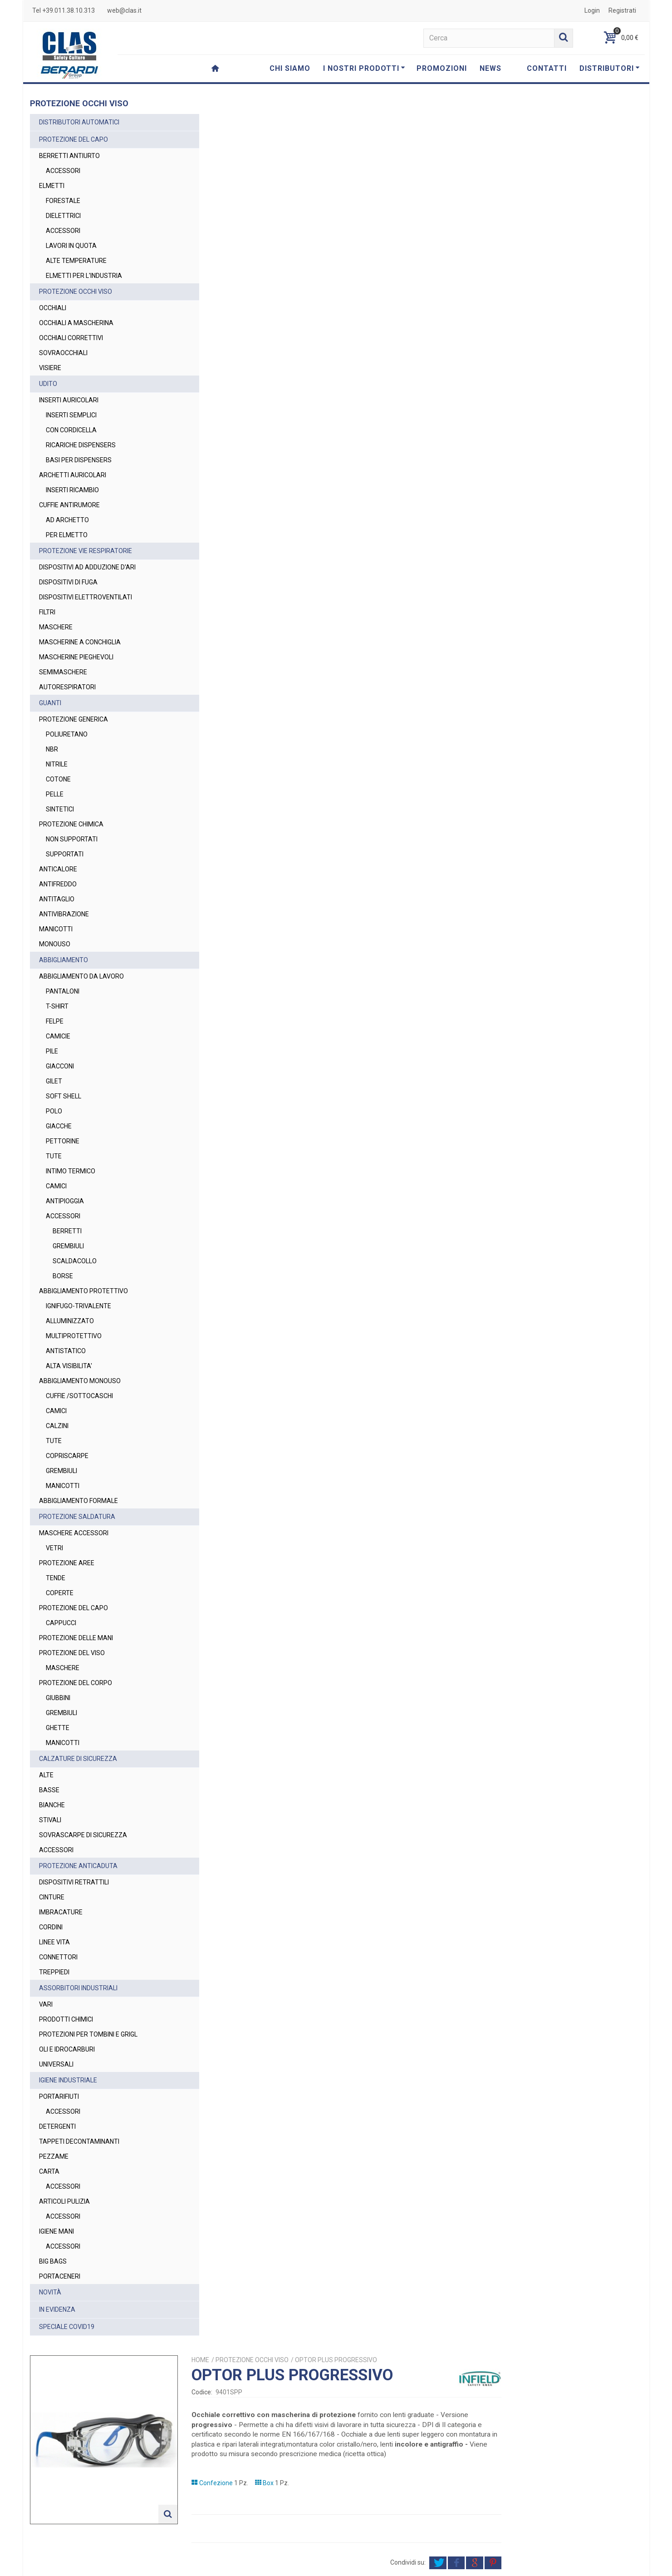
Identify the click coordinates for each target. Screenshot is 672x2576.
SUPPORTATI (64, 854)
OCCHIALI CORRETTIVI (71, 337)
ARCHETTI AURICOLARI (72, 475)
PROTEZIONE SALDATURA (77, 1516)
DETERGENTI (57, 2126)
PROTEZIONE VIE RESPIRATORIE (85, 550)
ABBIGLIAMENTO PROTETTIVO (83, 1291)
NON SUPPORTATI (72, 839)
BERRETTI (67, 1231)
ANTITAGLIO (56, 899)
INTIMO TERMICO (70, 1171)
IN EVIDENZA (57, 2309)
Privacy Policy (469, 2528)
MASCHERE (56, 627)
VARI (46, 2004)
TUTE (54, 1156)
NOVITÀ (50, 2292)
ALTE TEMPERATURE (76, 260)
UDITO (48, 383)
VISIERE (50, 367)
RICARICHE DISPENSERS (81, 445)
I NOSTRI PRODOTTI (364, 68)
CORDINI (51, 1927)
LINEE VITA (54, 1942)
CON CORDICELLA (71, 430)
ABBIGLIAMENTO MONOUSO (80, 1380)
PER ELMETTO (67, 535)
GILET (54, 1081)
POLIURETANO (67, 734)
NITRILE (57, 764)
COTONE (58, 779)
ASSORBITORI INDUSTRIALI (78, 1988)
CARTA (49, 2171)
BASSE (49, 1790)
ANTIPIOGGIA (65, 1201)
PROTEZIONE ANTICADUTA (78, 1865)
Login (592, 10)
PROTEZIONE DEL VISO (72, 1652)
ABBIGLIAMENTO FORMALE (78, 1500)
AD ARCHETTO (67, 520)
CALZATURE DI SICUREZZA (78, 1758)
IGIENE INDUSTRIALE (68, 2080)
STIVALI (50, 1820)
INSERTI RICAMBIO (72, 490)
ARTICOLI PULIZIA (64, 2201)
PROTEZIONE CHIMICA (71, 824)
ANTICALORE (58, 869)
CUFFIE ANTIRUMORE (69, 505)
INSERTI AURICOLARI (68, 400)
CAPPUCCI (61, 1623)
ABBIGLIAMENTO (63, 960)
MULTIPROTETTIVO (74, 1336)
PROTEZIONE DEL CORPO (75, 1682)
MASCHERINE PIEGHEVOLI (76, 657)
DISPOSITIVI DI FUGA (68, 582)
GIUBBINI (58, 1697)
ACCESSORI (63, 170)
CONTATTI (547, 68)
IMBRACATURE (61, 1912)
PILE (52, 1051)
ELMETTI (51, 185)
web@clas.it (124, 10)
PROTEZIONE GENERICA (73, 719)
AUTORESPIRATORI (67, 687)
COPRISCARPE (67, 1455)
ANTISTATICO (66, 1351)
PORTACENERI (59, 2276)
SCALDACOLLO (75, 1261)
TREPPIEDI (54, 1972)
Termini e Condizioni (439, 2564)
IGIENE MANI (56, 2231)
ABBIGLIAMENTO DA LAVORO (81, 976)
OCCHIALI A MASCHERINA (76, 322)
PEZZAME (54, 2156)
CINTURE (51, 1897)
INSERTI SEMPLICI (71, 415)
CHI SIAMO (290, 68)
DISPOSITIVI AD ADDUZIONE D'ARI (87, 567)
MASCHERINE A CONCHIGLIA (80, 642)
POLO (54, 1111)
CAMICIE (58, 1036)
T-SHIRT (57, 1006)
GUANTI (50, 703)
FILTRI (47, 612)
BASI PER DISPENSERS (79, 460)
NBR (52, 749)
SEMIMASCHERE (63, 672)
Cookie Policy (536, 2564)
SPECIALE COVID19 (66, 2326)
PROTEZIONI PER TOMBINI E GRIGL (88, 2034)
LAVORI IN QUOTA (71, 245)
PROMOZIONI (442, 68)
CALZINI (57, 1425)
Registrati (622, 10)
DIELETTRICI (63, 215)
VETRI (54, 1548)
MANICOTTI (56, 929)
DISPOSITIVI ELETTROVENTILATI (85, 597)
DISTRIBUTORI (609, 68)
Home (351, 118)
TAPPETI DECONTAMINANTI (79, 2141)
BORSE (63, 1276)
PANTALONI (62, 991)
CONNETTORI (58, 1957)
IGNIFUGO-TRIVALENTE (78, 1306)
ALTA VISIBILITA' (69, 1366)
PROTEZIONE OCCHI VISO (75, 291)
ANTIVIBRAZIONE (64, 914)
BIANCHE (52, 1805)
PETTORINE (62, 1141)
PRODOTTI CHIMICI (66, 2019)
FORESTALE (63, 200)
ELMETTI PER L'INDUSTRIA (84, 275)
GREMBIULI (68, 1246)
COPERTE (60, 1593)
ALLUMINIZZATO (70, 1321)
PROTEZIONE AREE (66, 1563)
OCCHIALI (52, 307)
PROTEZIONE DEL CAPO (73, 139)
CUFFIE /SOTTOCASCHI (79, 1395)
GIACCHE (59, 1126)
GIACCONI (60, 1066)
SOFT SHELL (63, 1096)
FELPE (55, 1021)
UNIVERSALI (56, 2064)
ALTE (46, 1775)
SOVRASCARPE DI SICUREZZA (83, 1835)
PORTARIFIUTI (59, 2096)
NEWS (490, 68)
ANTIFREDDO (58, 884)
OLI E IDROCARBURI (67, 2049)
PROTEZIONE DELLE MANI (76, 1638)
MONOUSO (54, 944)
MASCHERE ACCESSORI (73, 1533)
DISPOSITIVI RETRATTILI (74, 1882)
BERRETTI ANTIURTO (69, 155)
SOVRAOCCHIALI (63, 352)
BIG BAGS (53, 2261)
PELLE (55, 794)
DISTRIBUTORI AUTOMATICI (79, 122)
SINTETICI (60, 809)
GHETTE (57, 1727)
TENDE (55, 1578)
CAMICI (56, 1186)
